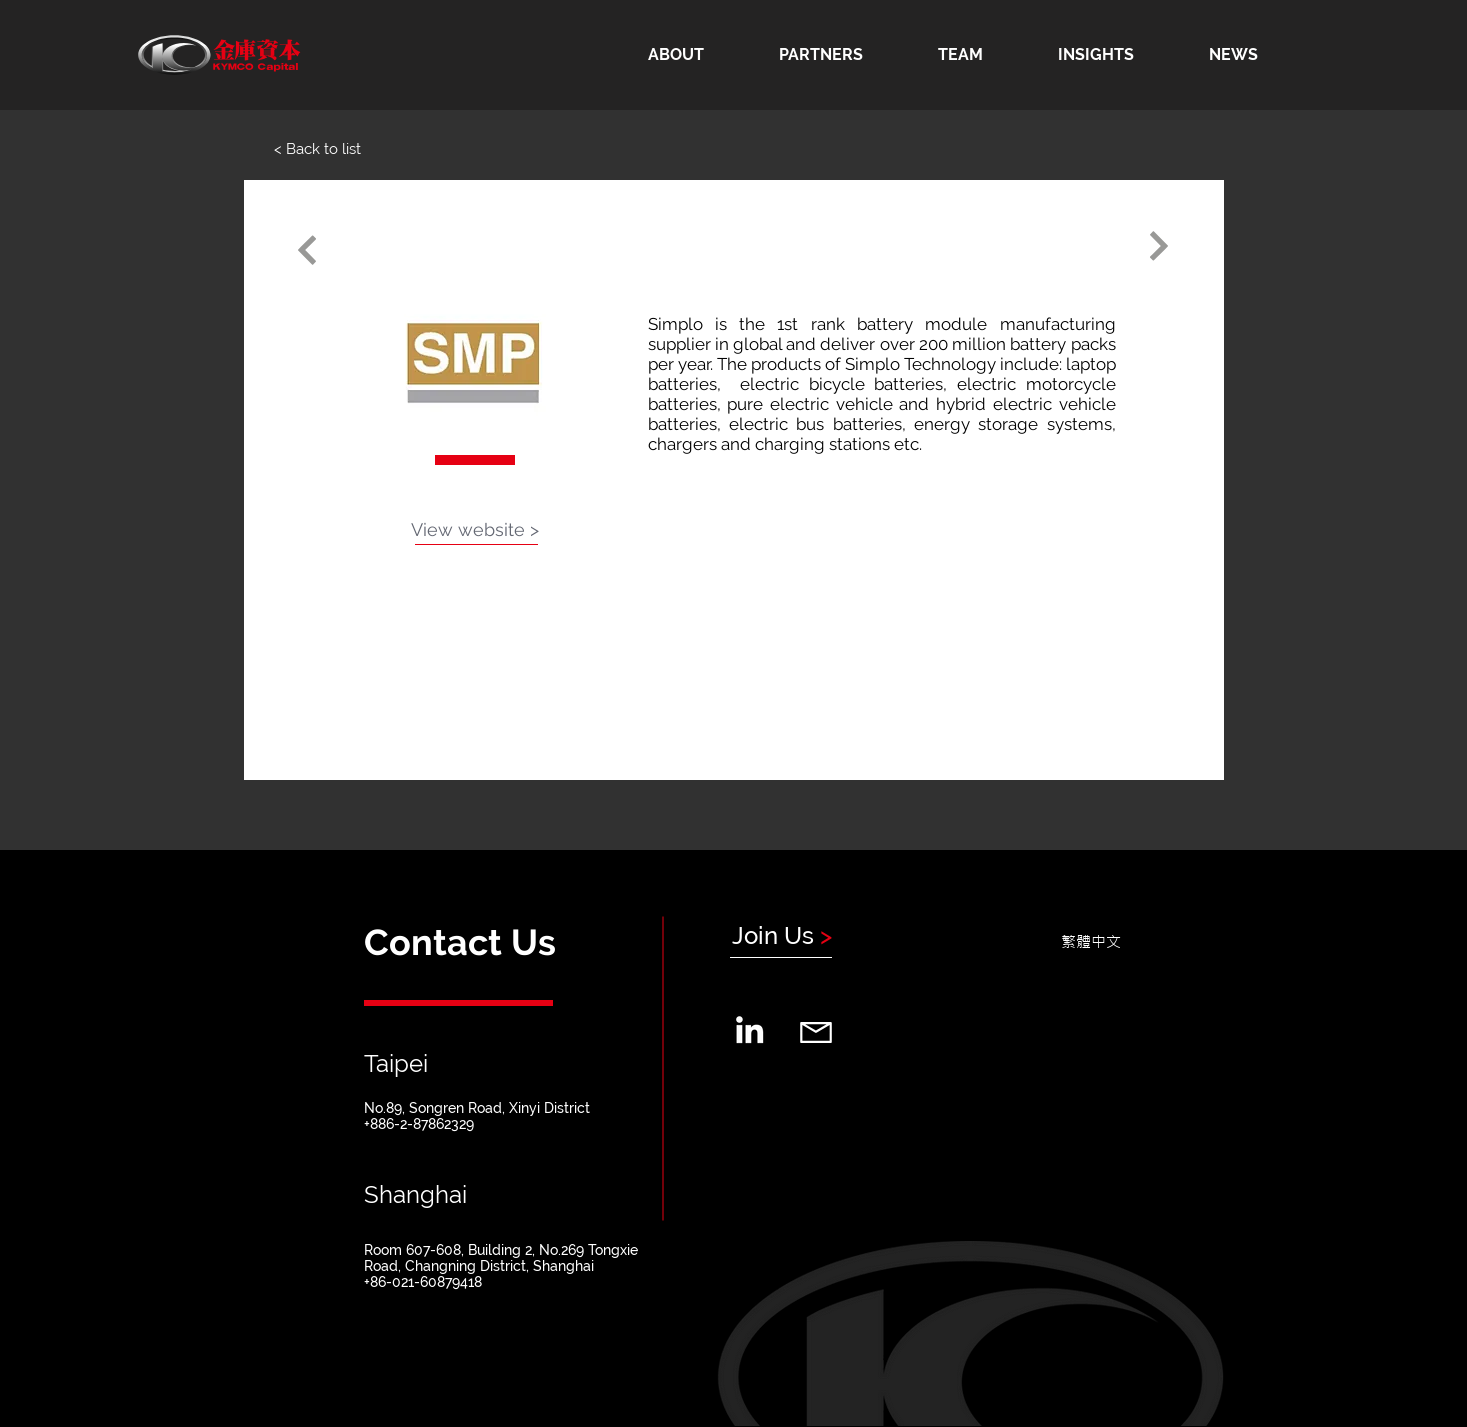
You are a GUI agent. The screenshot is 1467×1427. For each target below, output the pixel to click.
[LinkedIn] (749, 1029)
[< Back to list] (318, 149)
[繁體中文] (1091, 941)
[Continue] (307, 250)
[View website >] (475, 530)
